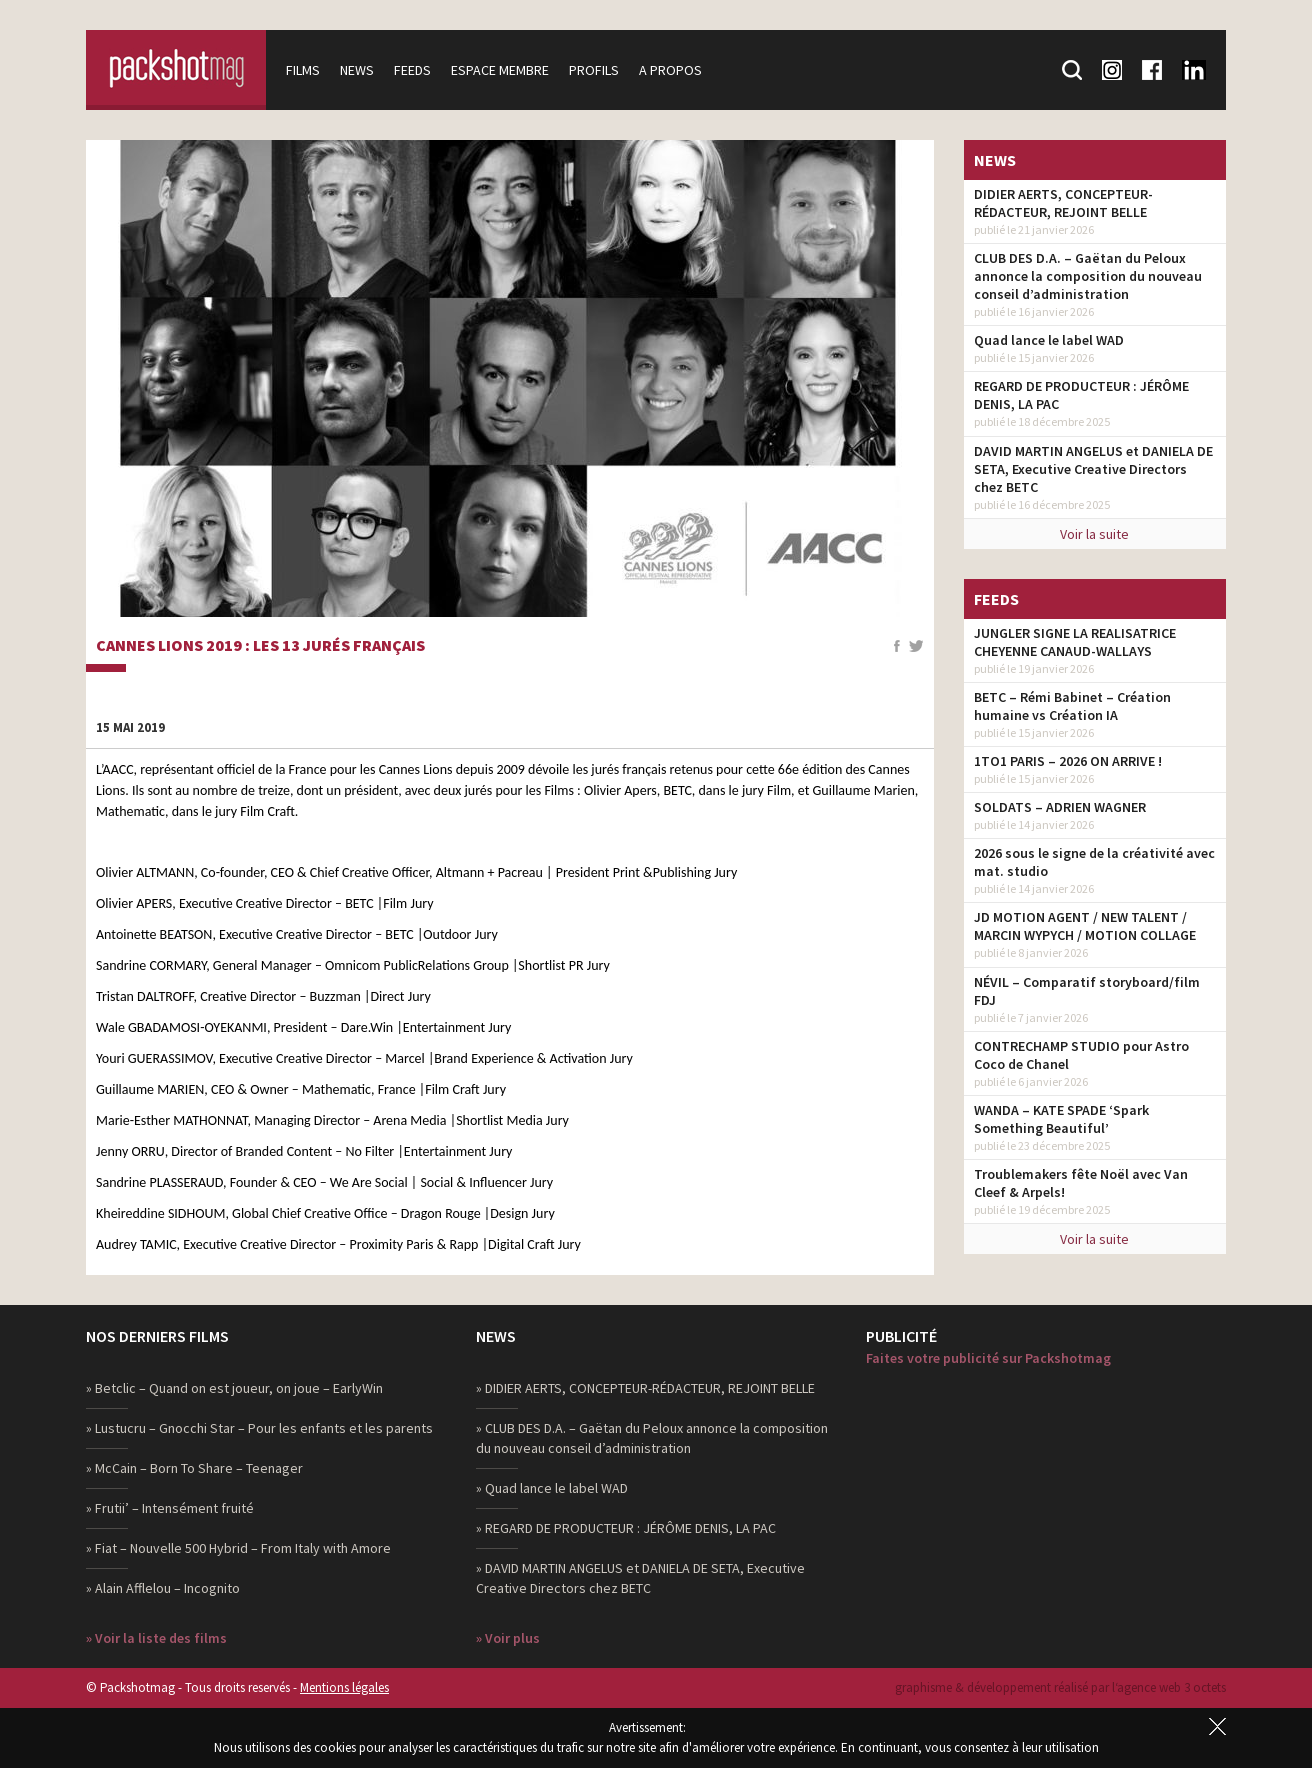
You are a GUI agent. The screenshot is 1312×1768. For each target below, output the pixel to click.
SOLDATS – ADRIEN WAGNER (1060, 807)
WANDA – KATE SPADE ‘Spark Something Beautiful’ (1061, 1119)
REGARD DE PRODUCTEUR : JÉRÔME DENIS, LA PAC (1081, 395)
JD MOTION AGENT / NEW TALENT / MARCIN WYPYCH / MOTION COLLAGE (1085, 926)
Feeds (412, 70)
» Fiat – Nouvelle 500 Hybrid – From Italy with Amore (238, 1548)
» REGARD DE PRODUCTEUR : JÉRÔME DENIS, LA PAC (626, 1528)
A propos (670, 70)
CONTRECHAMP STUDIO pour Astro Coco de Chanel (1081, 1055)
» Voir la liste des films (156, 1638)
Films (303, 70)
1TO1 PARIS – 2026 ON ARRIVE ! (1068, 761)
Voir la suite (1094, 534)
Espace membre (500, 70)
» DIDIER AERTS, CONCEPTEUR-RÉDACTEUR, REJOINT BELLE (645, 1388)
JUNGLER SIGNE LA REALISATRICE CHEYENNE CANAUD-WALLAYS (1075, 642)
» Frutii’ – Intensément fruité (170, 1508)
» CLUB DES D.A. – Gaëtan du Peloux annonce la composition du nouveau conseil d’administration (652, 1438)
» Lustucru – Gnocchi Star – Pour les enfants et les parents (259, 1428)
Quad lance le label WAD (1049, 340)
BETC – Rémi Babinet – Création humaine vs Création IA (1072, 706)
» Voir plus (508, 1638)
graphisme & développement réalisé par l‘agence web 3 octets (1060, 1687)
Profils (594, 70)
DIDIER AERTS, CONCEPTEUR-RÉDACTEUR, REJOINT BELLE (1063, 203)
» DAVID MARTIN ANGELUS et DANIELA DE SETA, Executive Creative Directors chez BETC (640, 1578)
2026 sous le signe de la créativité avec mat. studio (1094, 862)
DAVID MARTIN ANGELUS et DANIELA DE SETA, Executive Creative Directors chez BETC (1093, 469)
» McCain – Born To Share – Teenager (194, 1468)
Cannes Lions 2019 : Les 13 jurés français (260, 646)
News (357, 70)
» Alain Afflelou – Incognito (163, 1588)
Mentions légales (344, 1687)
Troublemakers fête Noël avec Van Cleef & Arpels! (1081, 1183)
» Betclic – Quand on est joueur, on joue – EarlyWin (234, 1388)
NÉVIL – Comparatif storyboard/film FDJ (1087, 991)
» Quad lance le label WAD (552, 1488)
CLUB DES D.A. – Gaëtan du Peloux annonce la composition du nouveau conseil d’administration (1088, 276)
